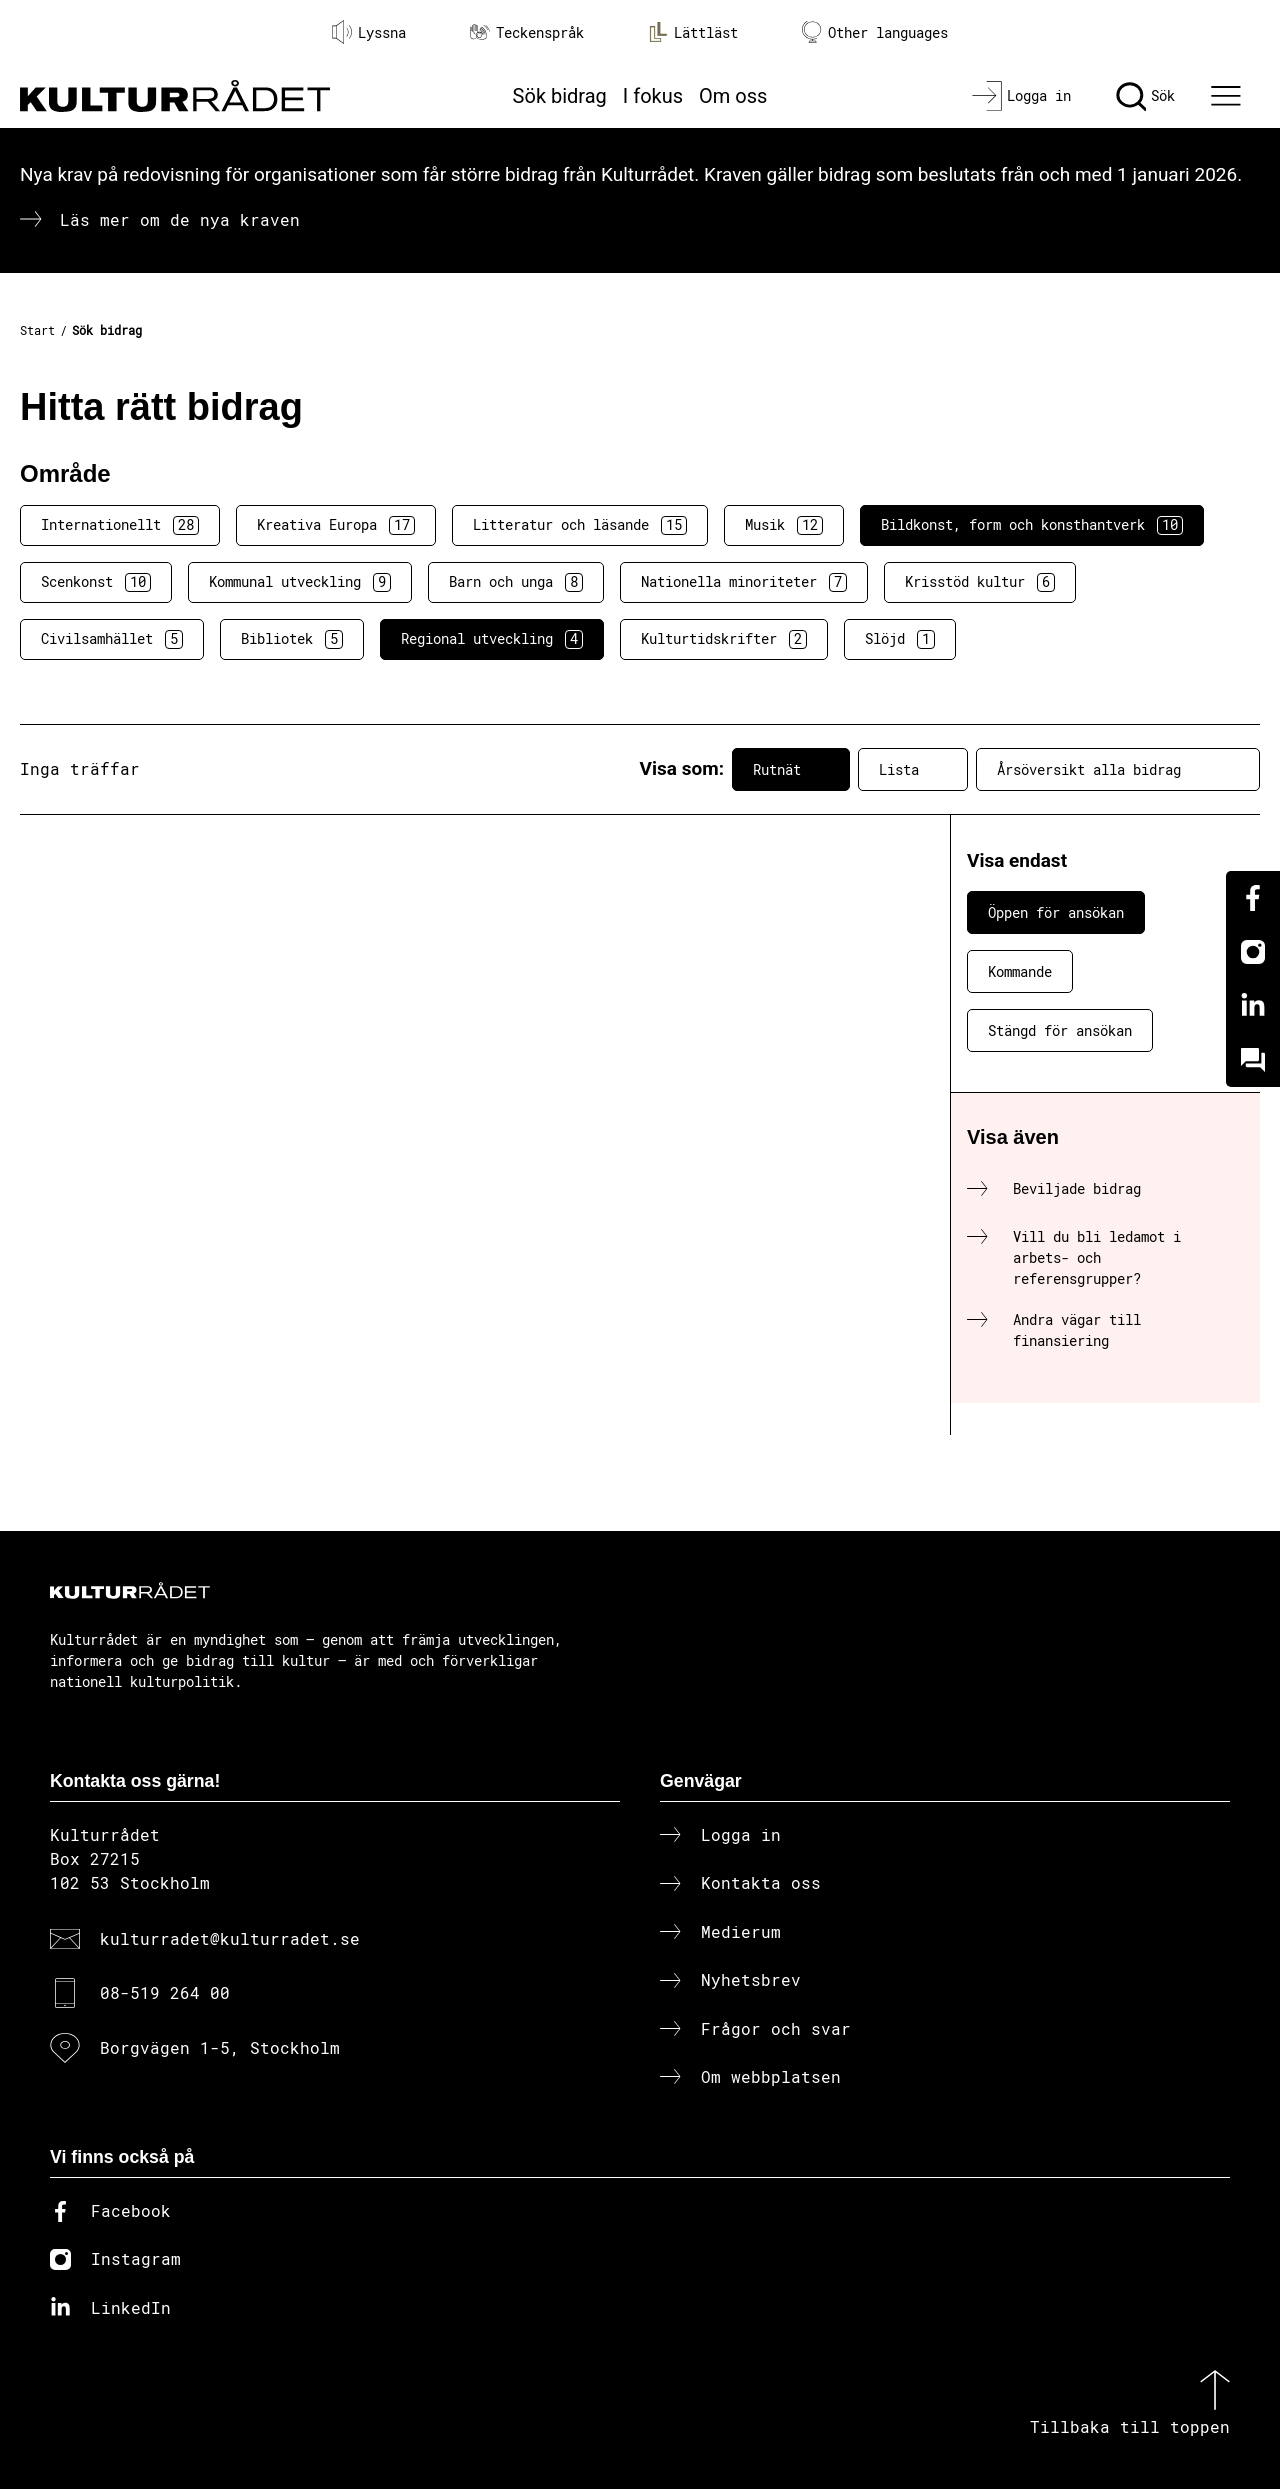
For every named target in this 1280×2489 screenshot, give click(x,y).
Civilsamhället (112, 639)
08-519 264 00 (165, 1992)
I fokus (653, 96)
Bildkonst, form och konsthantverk (1032, 525)
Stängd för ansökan (1060, 1030)
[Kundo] (1253, 1060)
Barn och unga (516, 582)
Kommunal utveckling (300, 582)
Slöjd (900, 639)
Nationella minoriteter (744, 582)
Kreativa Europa (336, 525)
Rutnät (791, 769)
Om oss (733, 96)
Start (37, 330)
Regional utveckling (492, 639)
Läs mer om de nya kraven (180, 219)
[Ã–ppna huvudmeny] (1229, 96)
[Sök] (1145, 96)
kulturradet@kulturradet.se (230, 1938)
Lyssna (369, 32)
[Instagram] (1253, 952)
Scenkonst (96, 582)
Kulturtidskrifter (724, 639)
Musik (784, 525)
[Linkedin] (1253, 1006)
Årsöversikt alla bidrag (1118, 769)
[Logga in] (1021, 96)
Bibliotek (292, 639)
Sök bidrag (560, 96)
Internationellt (120, 525)
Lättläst (693, 32)
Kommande (1020, 971)
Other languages (875, 32)
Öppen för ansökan (1056, 912)
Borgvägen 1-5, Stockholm (220, 2047)
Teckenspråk (527, 32)
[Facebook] (1253, 898)
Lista (913, 769)
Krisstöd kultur (980, 582)
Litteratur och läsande (580, 525)
